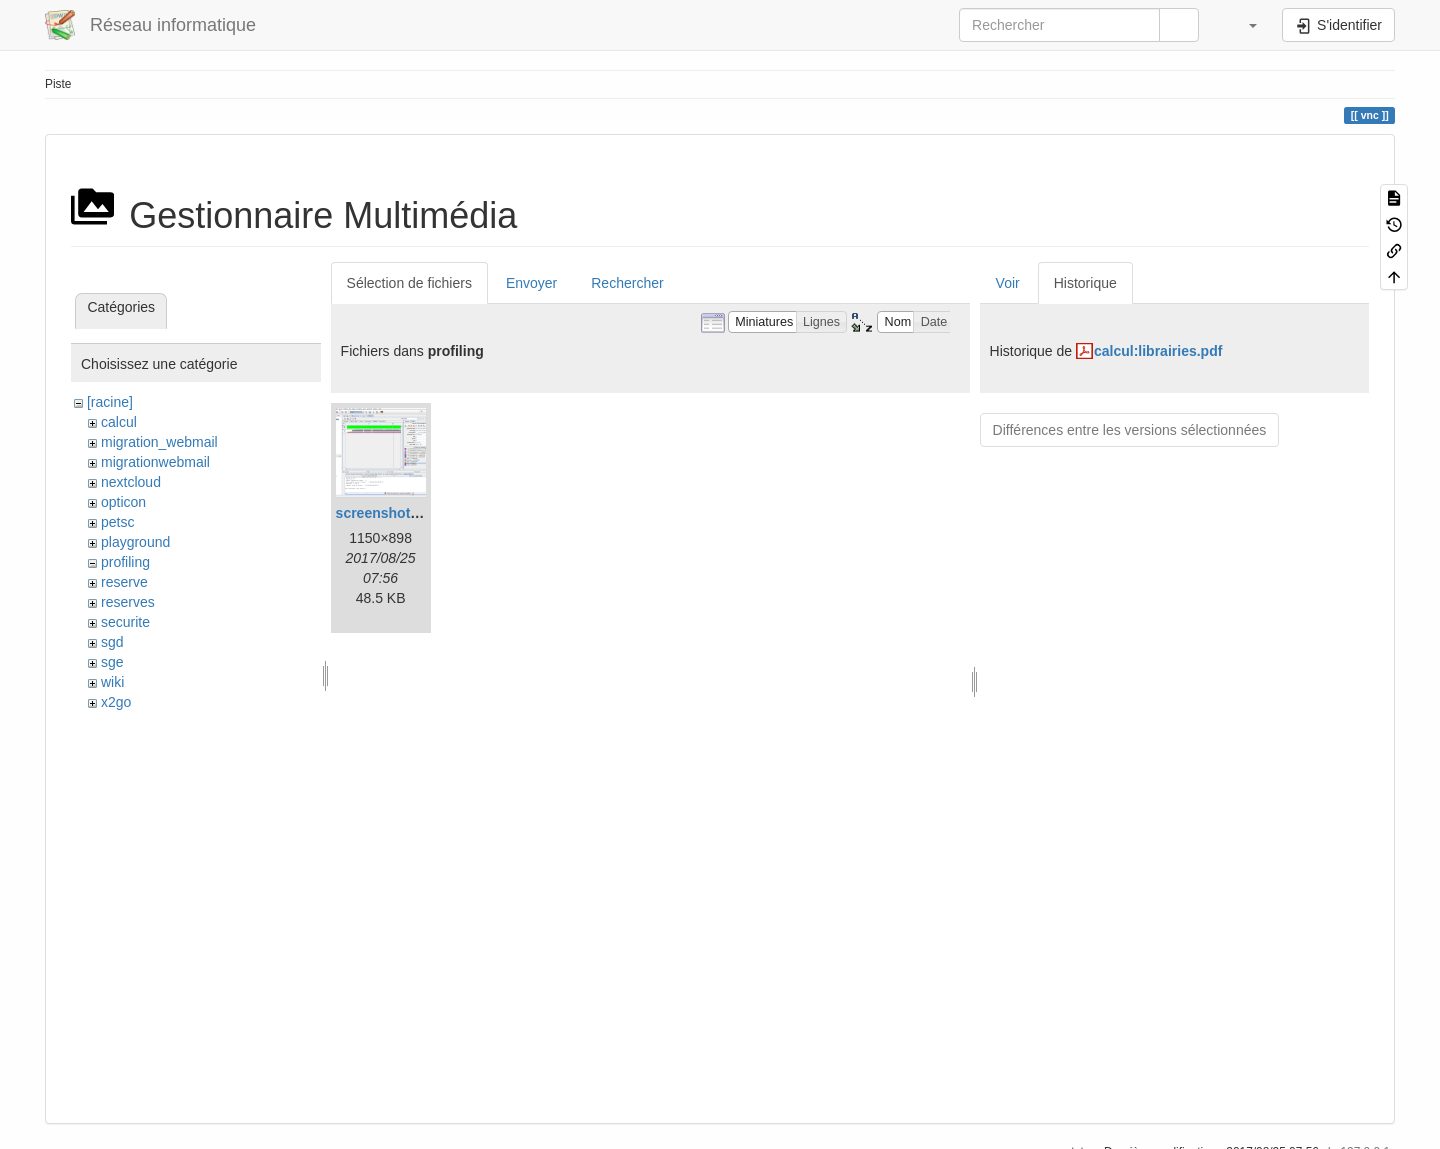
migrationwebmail (155, 462)
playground (135, 542)
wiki (112, 682)
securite (125, 622)
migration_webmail (159, 442)
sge (112, 662)
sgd (112, 642)
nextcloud (131, 482)
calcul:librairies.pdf (1158, 351)
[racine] (110, 402)
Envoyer (531, 283)
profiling (125, 562)
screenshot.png (388, 513)
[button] (1243, 25)
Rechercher (627, 283)
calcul (119, 422)
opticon (123, 502)
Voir (1008, 283)
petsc (117, 522)
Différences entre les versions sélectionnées (1130, 430)
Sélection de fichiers (409, 283)
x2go (116, 702)
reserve (124, 582)
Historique (1085, 283)
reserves (128, 602)
